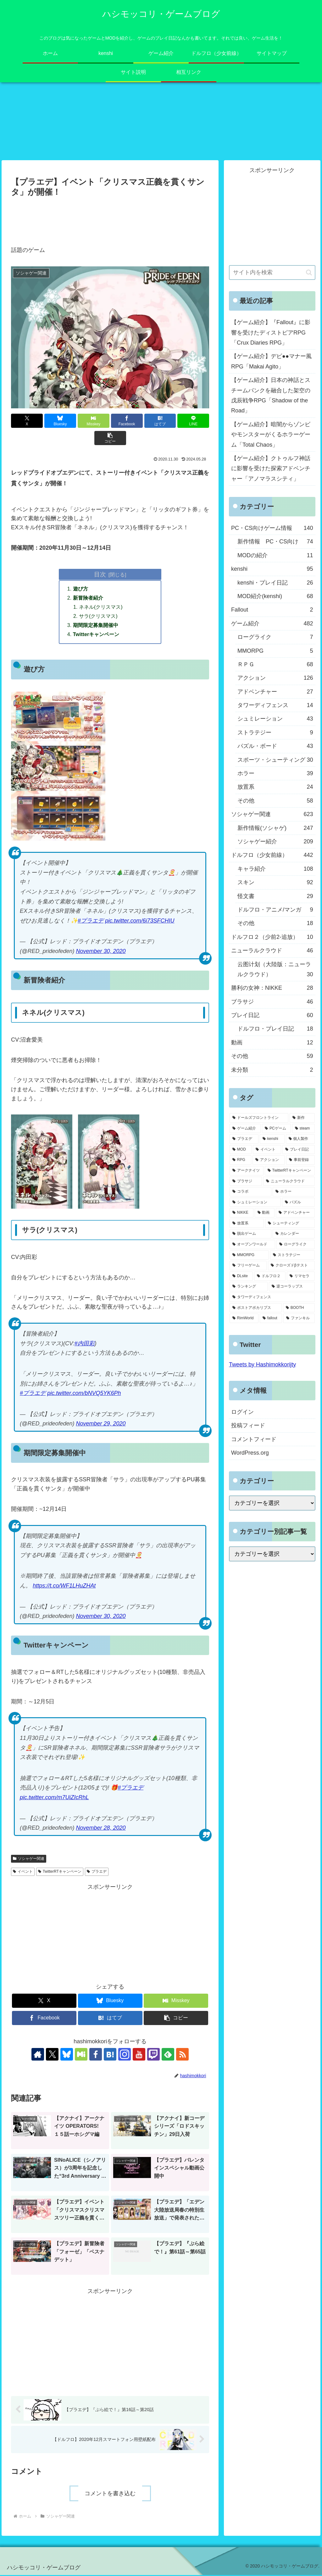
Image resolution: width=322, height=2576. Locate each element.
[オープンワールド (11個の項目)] (252, 1245)
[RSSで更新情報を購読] (182, 2055)
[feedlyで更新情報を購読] (168, 2055)
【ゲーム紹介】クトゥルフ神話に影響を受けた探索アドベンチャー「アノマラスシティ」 (270, 468)
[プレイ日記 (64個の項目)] (298, 1150)
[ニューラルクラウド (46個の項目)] (288, 1181)
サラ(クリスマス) (98, 616)
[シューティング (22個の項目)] (289, 1223)
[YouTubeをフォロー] (139, 2055)
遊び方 (80, 589)
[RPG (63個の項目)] (240, 1160)
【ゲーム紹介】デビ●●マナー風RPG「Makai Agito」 (271, 362)
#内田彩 (85, 1344)
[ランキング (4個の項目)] (249, 1287)
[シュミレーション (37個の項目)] (255, 1202)
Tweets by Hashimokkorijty (262, 1365)
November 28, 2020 (100, 1829)
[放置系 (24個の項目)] (247, 1223)
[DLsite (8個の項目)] (241, 1276)
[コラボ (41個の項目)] (250, 1192)
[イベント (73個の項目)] (267, 1150)
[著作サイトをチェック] (37, 2055)
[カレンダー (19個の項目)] (293, 1234)
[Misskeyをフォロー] (81, 2055)
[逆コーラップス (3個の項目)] (291, 1287)
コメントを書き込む (110, 2494)
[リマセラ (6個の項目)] (300, 1276)
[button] (110, 438)
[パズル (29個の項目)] (298, 1202)
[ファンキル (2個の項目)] (298, 1319)
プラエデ (97, 1872)
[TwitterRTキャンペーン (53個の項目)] (290, 1171)
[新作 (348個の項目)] (302, 1118)
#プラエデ (90, 921)
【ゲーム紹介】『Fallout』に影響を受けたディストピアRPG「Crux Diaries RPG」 (270, 333)
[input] (272, 273)
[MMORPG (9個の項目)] (249, 1255)
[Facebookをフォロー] (95, 2055)
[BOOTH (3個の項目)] (299, 1308)
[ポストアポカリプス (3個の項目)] (256, 1308)
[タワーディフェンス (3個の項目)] (272, 1297)
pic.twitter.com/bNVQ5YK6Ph (84, 1394)
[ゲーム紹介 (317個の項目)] (245, 1129)
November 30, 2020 (100, 952)
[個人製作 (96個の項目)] (300, 1139)
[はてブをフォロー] (110, 2055)
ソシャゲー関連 (28, 1859)
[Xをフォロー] (52, 2055)
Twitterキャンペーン (96, 635)
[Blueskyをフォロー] (66, 2055)
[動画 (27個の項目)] (265, 1213)
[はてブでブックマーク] (160, 421)
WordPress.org (250, 1453)
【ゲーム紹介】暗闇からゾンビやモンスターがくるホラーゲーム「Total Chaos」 (270, 435)
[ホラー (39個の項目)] (293, 1192)
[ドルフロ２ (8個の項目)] (270, 1276)
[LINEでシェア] (193, 421)
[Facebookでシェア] (127, 421)
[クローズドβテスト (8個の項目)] (291, 1266)
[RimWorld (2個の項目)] (244, 1319)
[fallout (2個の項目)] (271, 1319)
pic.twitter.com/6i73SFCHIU (139, 921)
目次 (100, 574)
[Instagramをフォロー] (124, 2055)
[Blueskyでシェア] (60, 421)
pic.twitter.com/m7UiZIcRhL (54, 1798)
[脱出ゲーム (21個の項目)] (250, 1234)
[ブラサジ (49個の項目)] (246, 1181)
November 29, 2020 (100, 1424)
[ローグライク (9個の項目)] (295, 1245)
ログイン (242, 1412)
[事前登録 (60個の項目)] (300, 1160)
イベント (23, 1872)
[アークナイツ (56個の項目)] (247, 1171)
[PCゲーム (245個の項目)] (276, 1129)
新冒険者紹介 (88, 598)
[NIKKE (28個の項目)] (241, 1213)
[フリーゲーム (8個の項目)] (248, 1266)
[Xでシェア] (27, 421)
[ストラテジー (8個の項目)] (292, 1255)
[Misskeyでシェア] (93, 421)
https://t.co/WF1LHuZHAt (64, 1586)
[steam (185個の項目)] (303, 1129)
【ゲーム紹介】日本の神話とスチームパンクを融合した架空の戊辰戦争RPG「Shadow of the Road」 (270, 396)
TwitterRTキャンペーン (59, 1872)
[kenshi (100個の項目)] (272, 1139)
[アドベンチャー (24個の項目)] (295, 1213)
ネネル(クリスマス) (101, 607)
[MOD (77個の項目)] (241, 1150)
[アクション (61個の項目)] (269, 1160)
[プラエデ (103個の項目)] (244, 1139)
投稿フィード (248, 1426)
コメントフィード (253, 1439)
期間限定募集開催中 (95, 626)
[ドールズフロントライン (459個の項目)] (259, 1118)
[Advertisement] (110, 218)
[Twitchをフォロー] (153, 2055)
